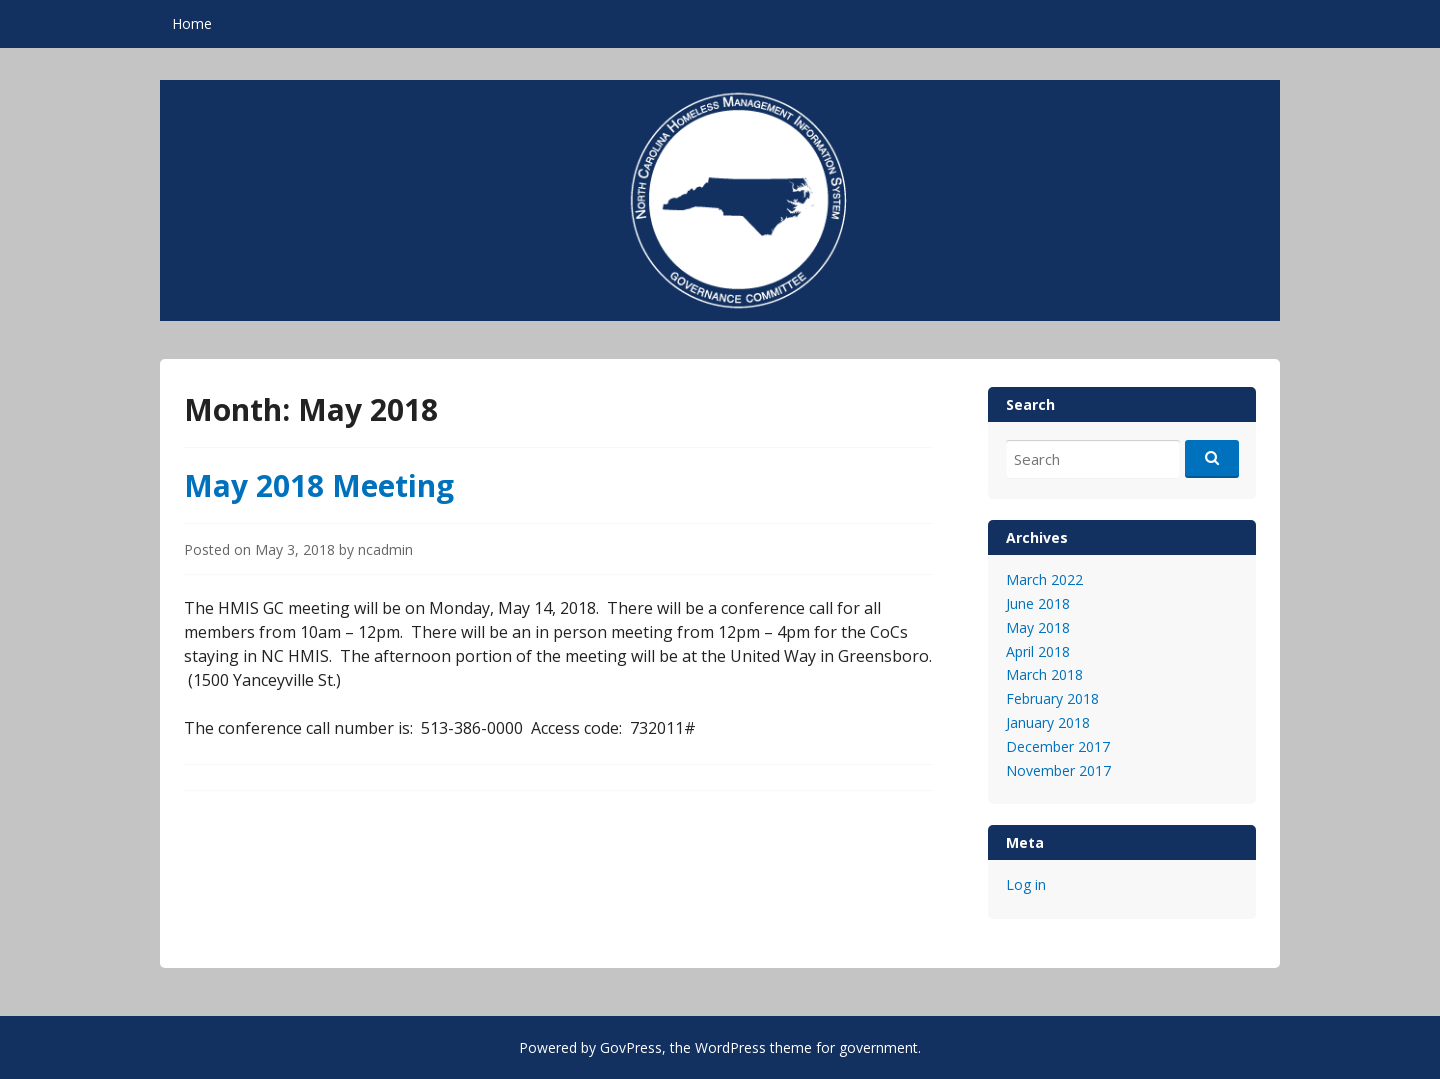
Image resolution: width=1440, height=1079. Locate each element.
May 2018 (1038, 627)
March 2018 (1044, 674)
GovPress (631, 1047)
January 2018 (1048, 722)
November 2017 (1058, 770)
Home (192, 23)
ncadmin (385, 549)
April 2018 (1038, 651)
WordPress (730, 1047)
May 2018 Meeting (319, 485)
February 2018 (1052, 698)
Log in (1026, 884)
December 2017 (1058, 746)
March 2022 (1044, 579)
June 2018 (1038, 603)
